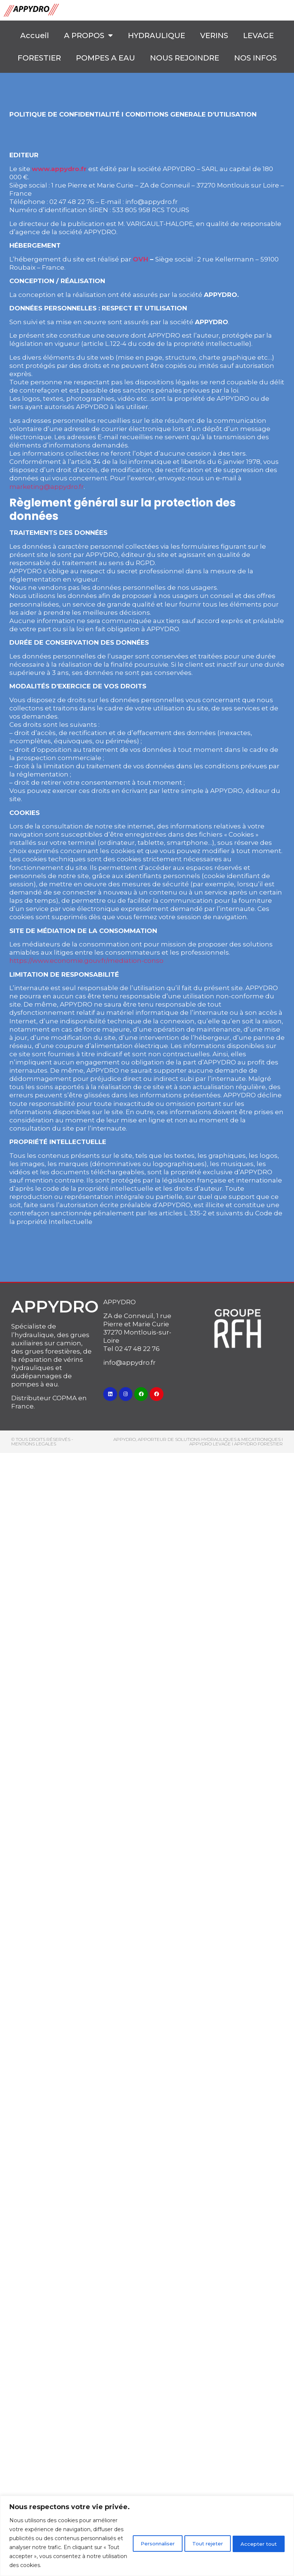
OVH (140, 259)
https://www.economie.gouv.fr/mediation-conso (86, 960)
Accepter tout (255, 2533)
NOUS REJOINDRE (184, 57)
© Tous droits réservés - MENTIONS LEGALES (42, 1441)
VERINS (214, 35)
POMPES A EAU (105, 57)
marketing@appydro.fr (46, 486)
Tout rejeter (196, 2533)
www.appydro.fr (59, 169)
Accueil (34, 35)
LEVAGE (258, 35)
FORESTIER (39, 57)
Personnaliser (136, 2533)
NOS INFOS (255, 57)
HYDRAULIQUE (156, 35)
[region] (147, 2527)
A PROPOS (88, 35)
